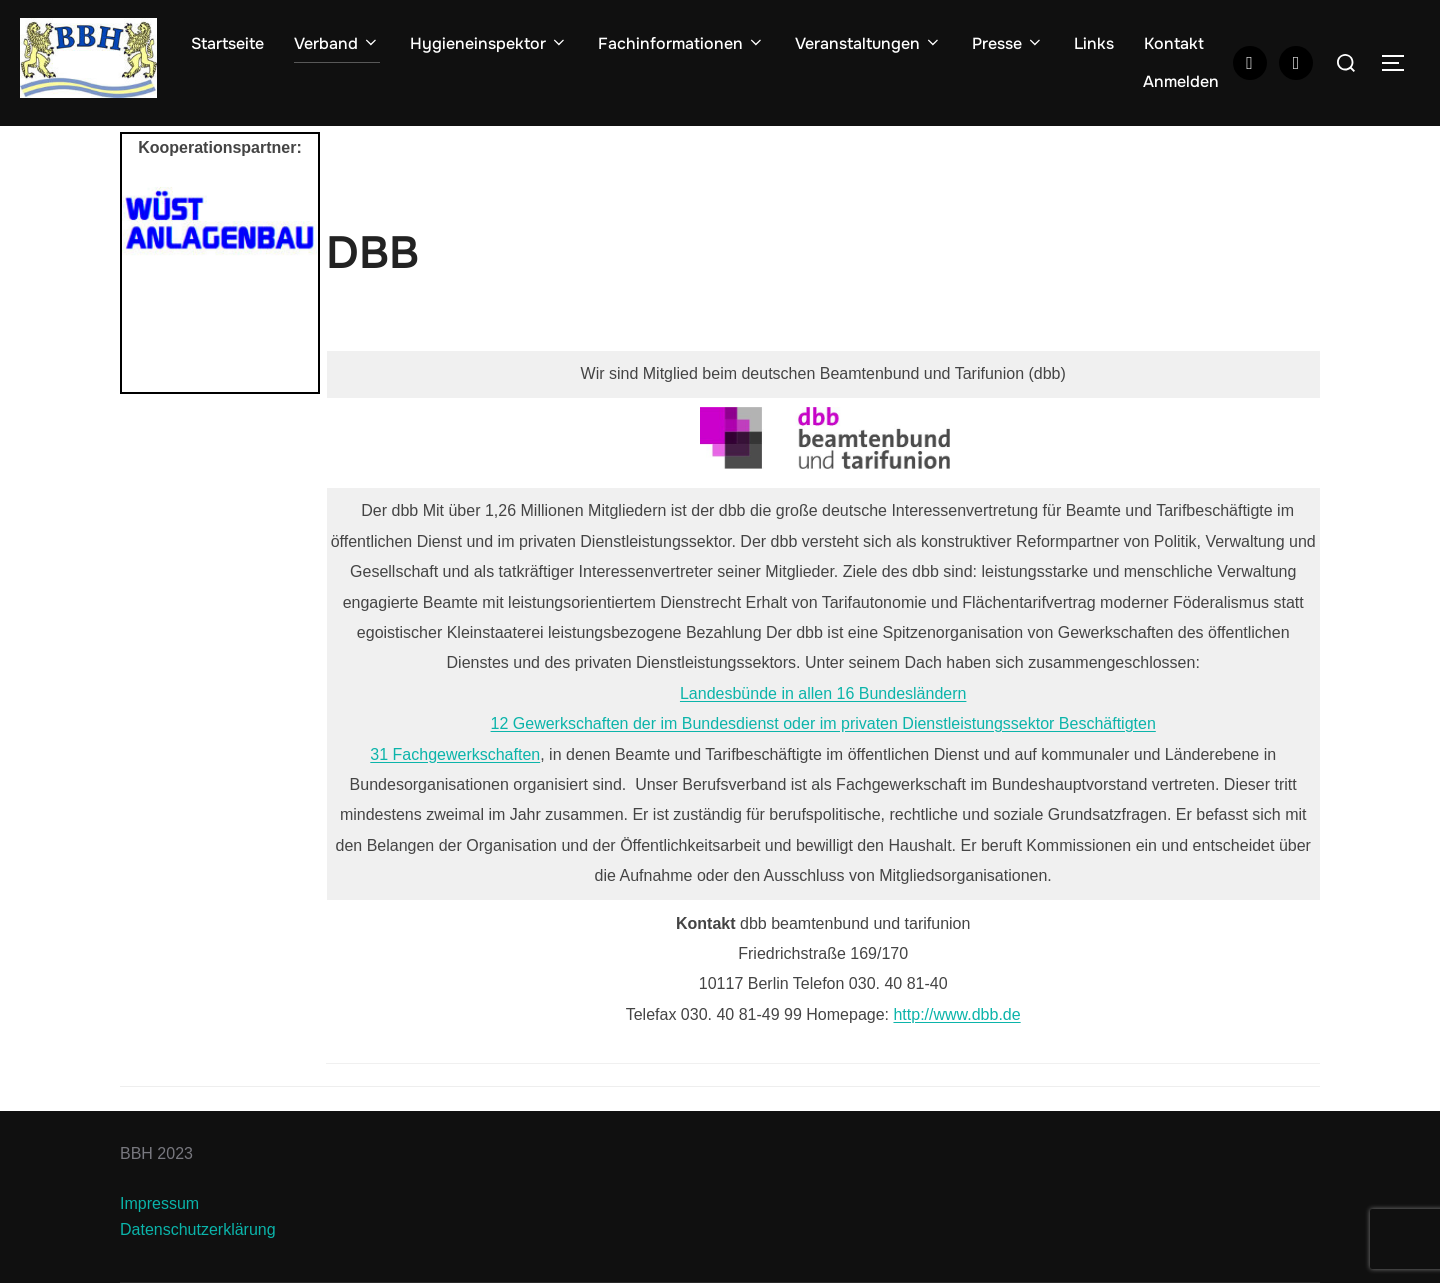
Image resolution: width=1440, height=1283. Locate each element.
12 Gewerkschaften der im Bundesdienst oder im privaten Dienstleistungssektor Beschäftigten (823, 723)
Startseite (227, 43)
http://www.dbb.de (956, 1014)
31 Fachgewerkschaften (455, 754)
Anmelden (1181, 81)
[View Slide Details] (220, 221)
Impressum (159, 1203)
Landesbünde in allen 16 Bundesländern (823, 693)
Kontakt (1174, 43)
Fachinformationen (681, 43)
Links (1094, 43)
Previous (147, 285)
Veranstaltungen (868, 43)
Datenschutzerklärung (198, 1229)
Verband (337, 43)
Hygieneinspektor (489, 43)
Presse (1008, 43)
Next (293, 285)
